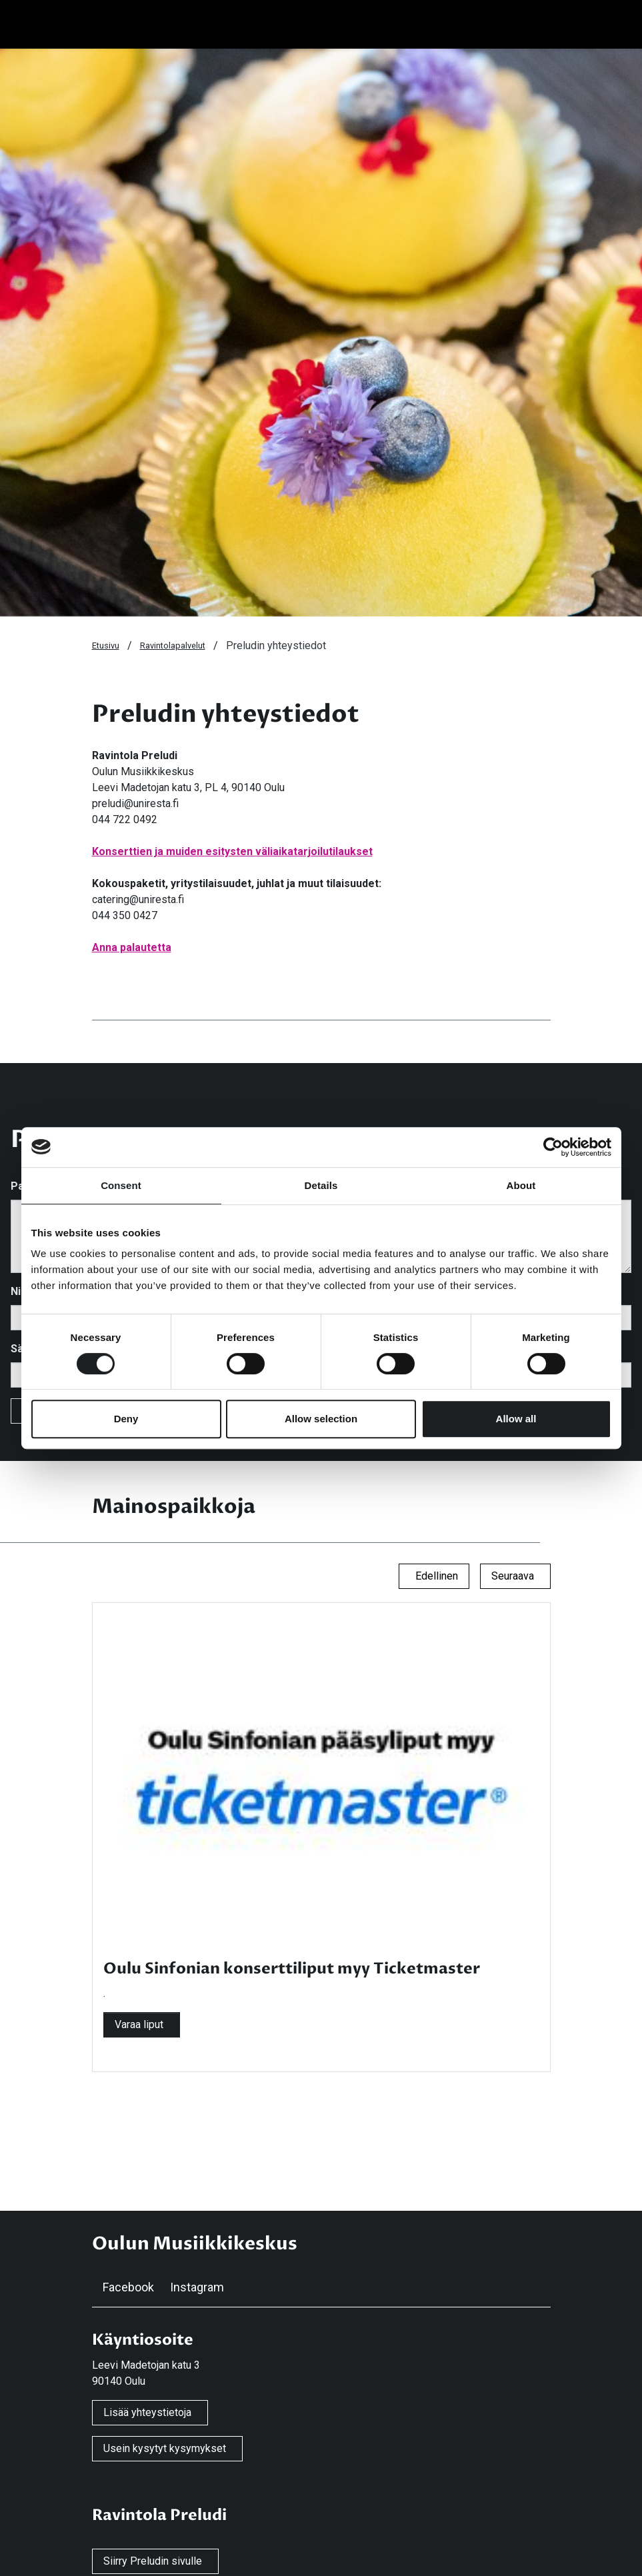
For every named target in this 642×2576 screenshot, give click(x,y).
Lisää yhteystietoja (147, 2412)
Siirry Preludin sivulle (152, 2561)
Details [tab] (321, 1185)
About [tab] (521, 1185)
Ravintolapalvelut (172, 645)
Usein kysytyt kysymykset (164, 2448)
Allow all (516, 1418)
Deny (126, 1418)
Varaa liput (139, 2024)
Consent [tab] (121, 1185)
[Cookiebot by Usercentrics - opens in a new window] (553, 1147)
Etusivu (105, 645)
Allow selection (321, 1418)
